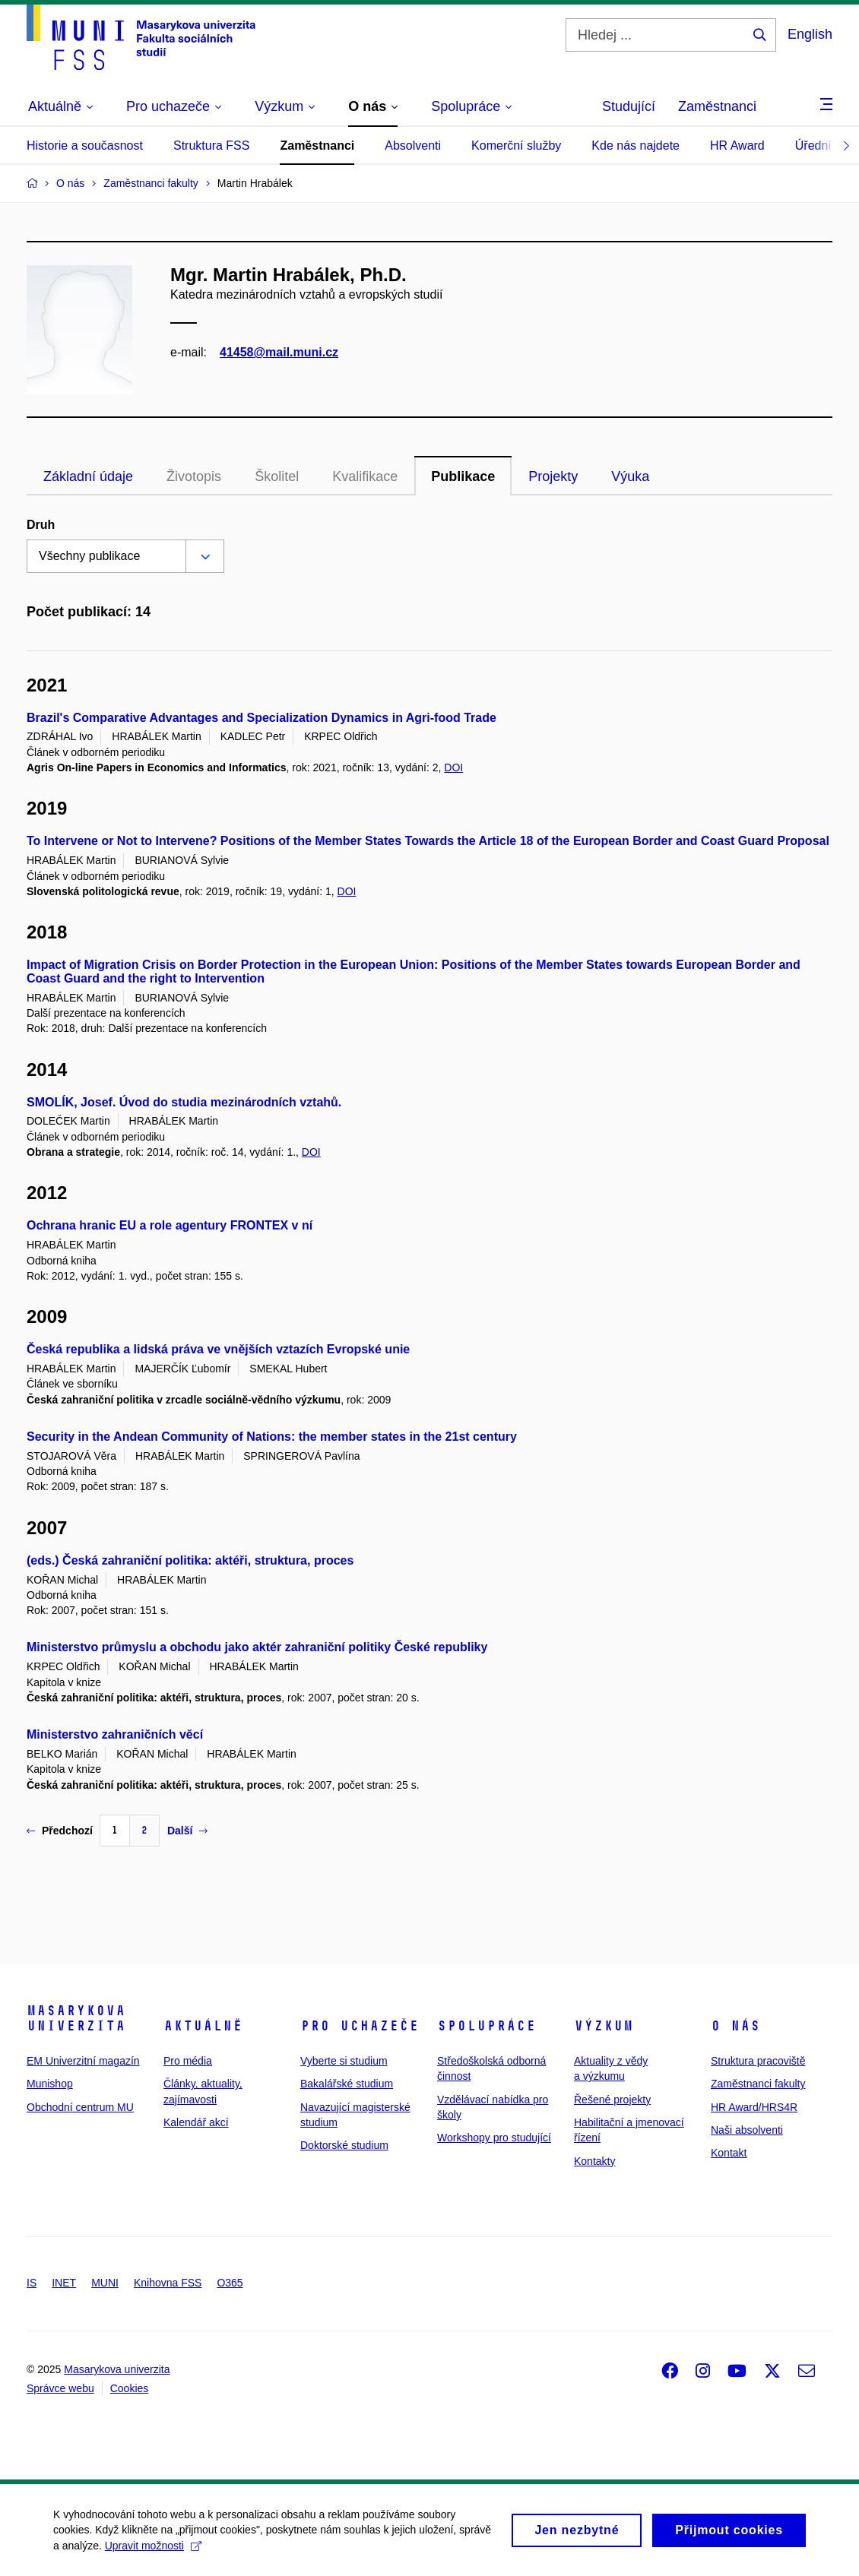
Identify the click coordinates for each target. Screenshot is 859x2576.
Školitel (277, 476)
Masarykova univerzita (76, 2018)
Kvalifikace (365, 476)
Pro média (187, 2061)
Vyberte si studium (344, 2061)
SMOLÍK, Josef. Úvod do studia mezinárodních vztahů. (184, 1102)
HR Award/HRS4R (754, 2107)
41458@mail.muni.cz (279, 352)
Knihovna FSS (168, 2283)
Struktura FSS (211, 145)
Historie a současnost (85, 145)
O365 (229, 2283)
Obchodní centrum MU (80, 2107)
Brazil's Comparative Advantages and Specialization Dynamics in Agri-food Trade (261, 717)
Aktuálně (202, 2025)
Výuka (630, 476)
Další (187, 1830)
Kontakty (594, 2161)
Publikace (463, 476)
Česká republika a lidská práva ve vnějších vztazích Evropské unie (218, 1349)
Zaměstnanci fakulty (758, 2084)
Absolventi (413, 145)
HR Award (737, 145)
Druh (41, 524)
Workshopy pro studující (494, 2137)
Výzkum (603, 2025)
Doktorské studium (344, 2145)
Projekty (553, 476)
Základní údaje (88, 476)
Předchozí (60, 1830)
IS (31, 2283)
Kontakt (728, 2153)
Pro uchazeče (359, 2025)
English (810, 34)
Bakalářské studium (346, 2084)
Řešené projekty (612, 2099)
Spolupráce (486, 2025)
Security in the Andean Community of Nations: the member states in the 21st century (272, 1436)
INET (64, 2283)
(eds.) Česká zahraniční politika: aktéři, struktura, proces (190, 1560)
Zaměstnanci (717, 106)
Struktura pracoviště (758, 2061)
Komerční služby (516, 145)
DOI (453, 767)
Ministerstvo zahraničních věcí (115, 1734)
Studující (628, 106)
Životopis (193, 476)
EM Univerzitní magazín (83, 2061)
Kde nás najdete (635, 145)
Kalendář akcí (196, 2122)
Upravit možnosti (153, 2553)
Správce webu (60, 2388)
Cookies (129, 2388)
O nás (735, 2025)
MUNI (105, 2283)
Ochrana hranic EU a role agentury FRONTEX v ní (169, 1225)
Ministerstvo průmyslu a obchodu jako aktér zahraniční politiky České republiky (257, 1647)
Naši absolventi (747, 2130)
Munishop (50, 2084)
